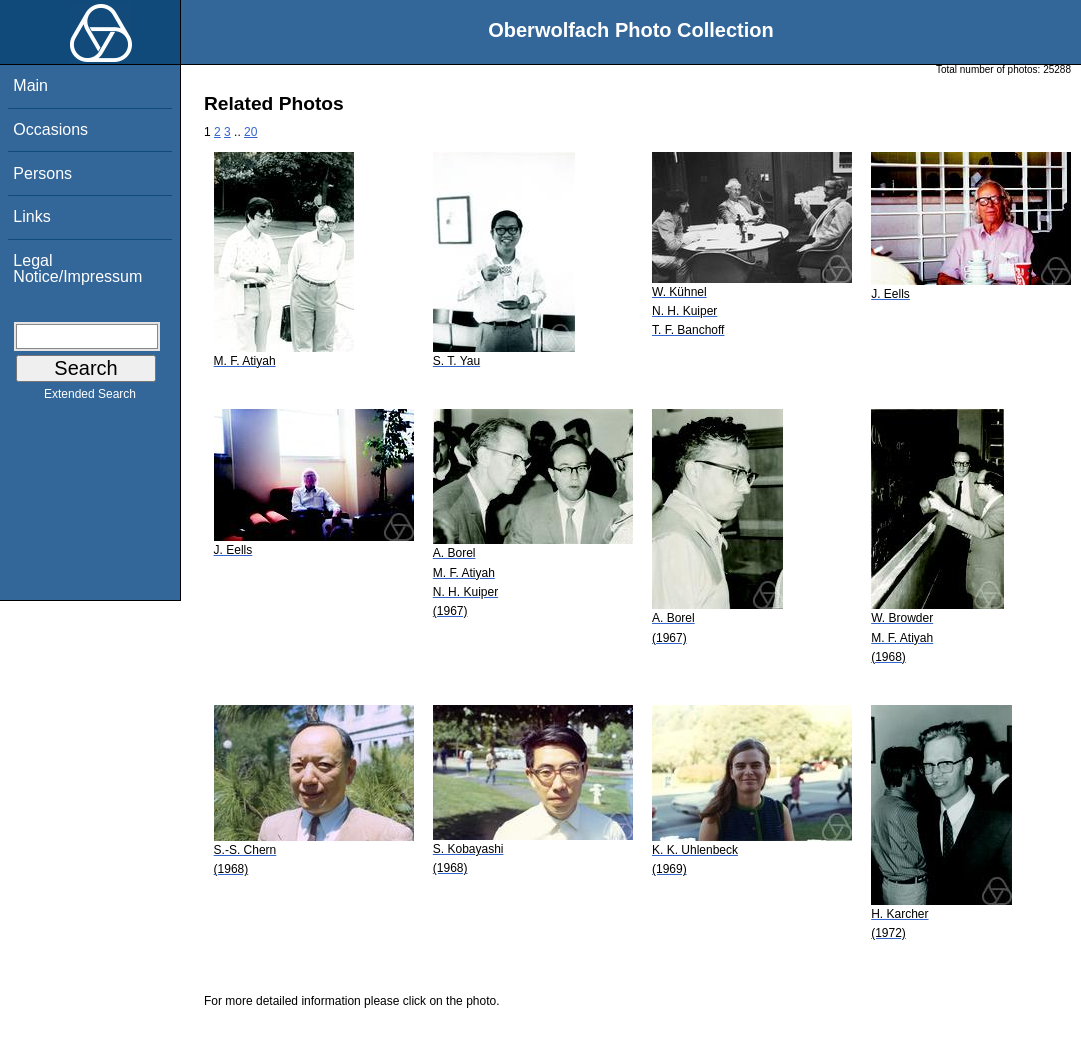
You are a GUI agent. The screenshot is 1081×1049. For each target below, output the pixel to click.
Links (31, 216)
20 (250, 132)
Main (30, 85)
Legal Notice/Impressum (77, 268)
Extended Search (90, 398)
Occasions (50, 129)
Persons (42, 173)
